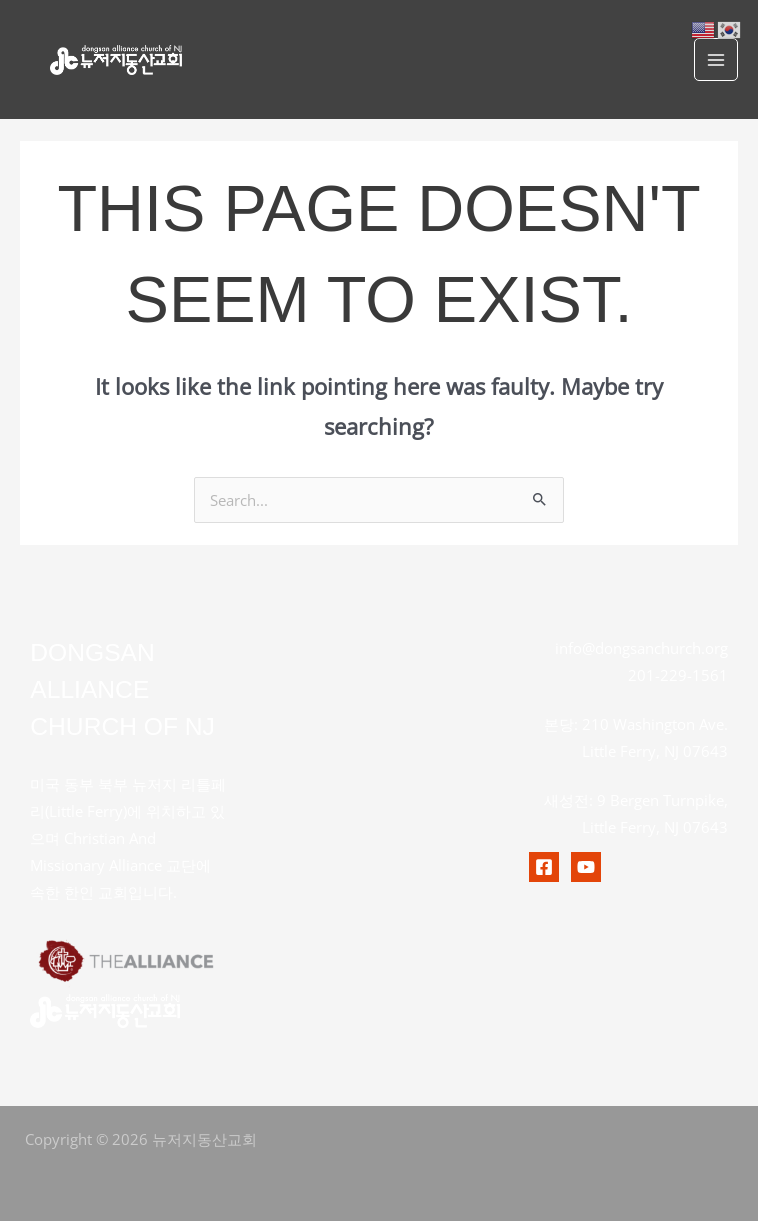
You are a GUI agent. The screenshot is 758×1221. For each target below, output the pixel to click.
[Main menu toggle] (716, 60)
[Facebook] (544, 867)
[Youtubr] (586, 867)
